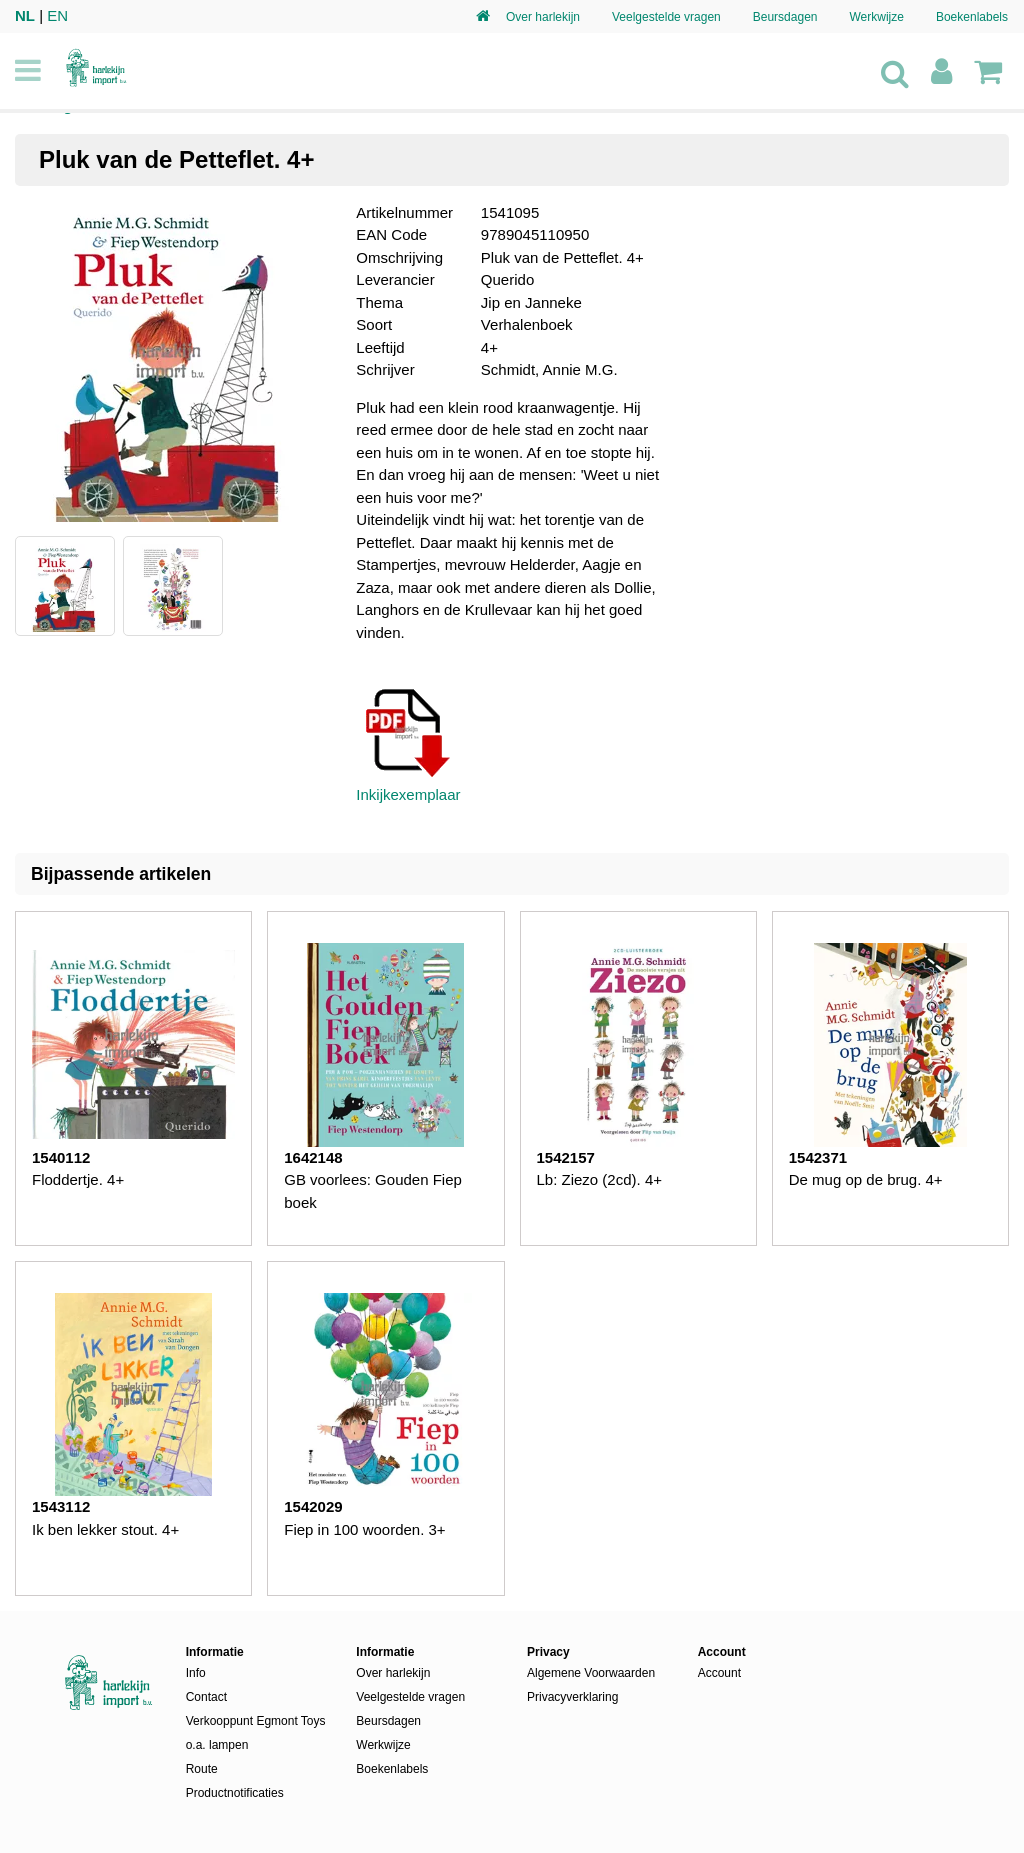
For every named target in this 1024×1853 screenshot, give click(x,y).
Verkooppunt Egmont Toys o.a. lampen (256, 1733)
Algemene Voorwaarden (591, 1673)
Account (719, 1673)
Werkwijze (876, 17)
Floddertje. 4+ (78, 1179)
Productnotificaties (235, 1793)
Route (202, 1769)
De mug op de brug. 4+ (866, 1179)
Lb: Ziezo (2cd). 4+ (599, 1179)
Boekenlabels (972, 17)
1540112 (61, 1157)
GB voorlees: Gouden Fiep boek (373, 1191)
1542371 (818, 1157)
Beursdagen (785, 17)
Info (196, 1673)
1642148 (313, 1157)
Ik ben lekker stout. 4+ (105, 1529)
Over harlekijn (543, 17)
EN (57, 15)
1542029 (313, 1506)
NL (25, 15)
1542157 (566, 1157)
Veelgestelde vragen (666, 17)
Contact (206, 1697)
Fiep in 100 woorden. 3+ (364, 1529)
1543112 (61, 1506)
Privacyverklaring (572, 1697)
